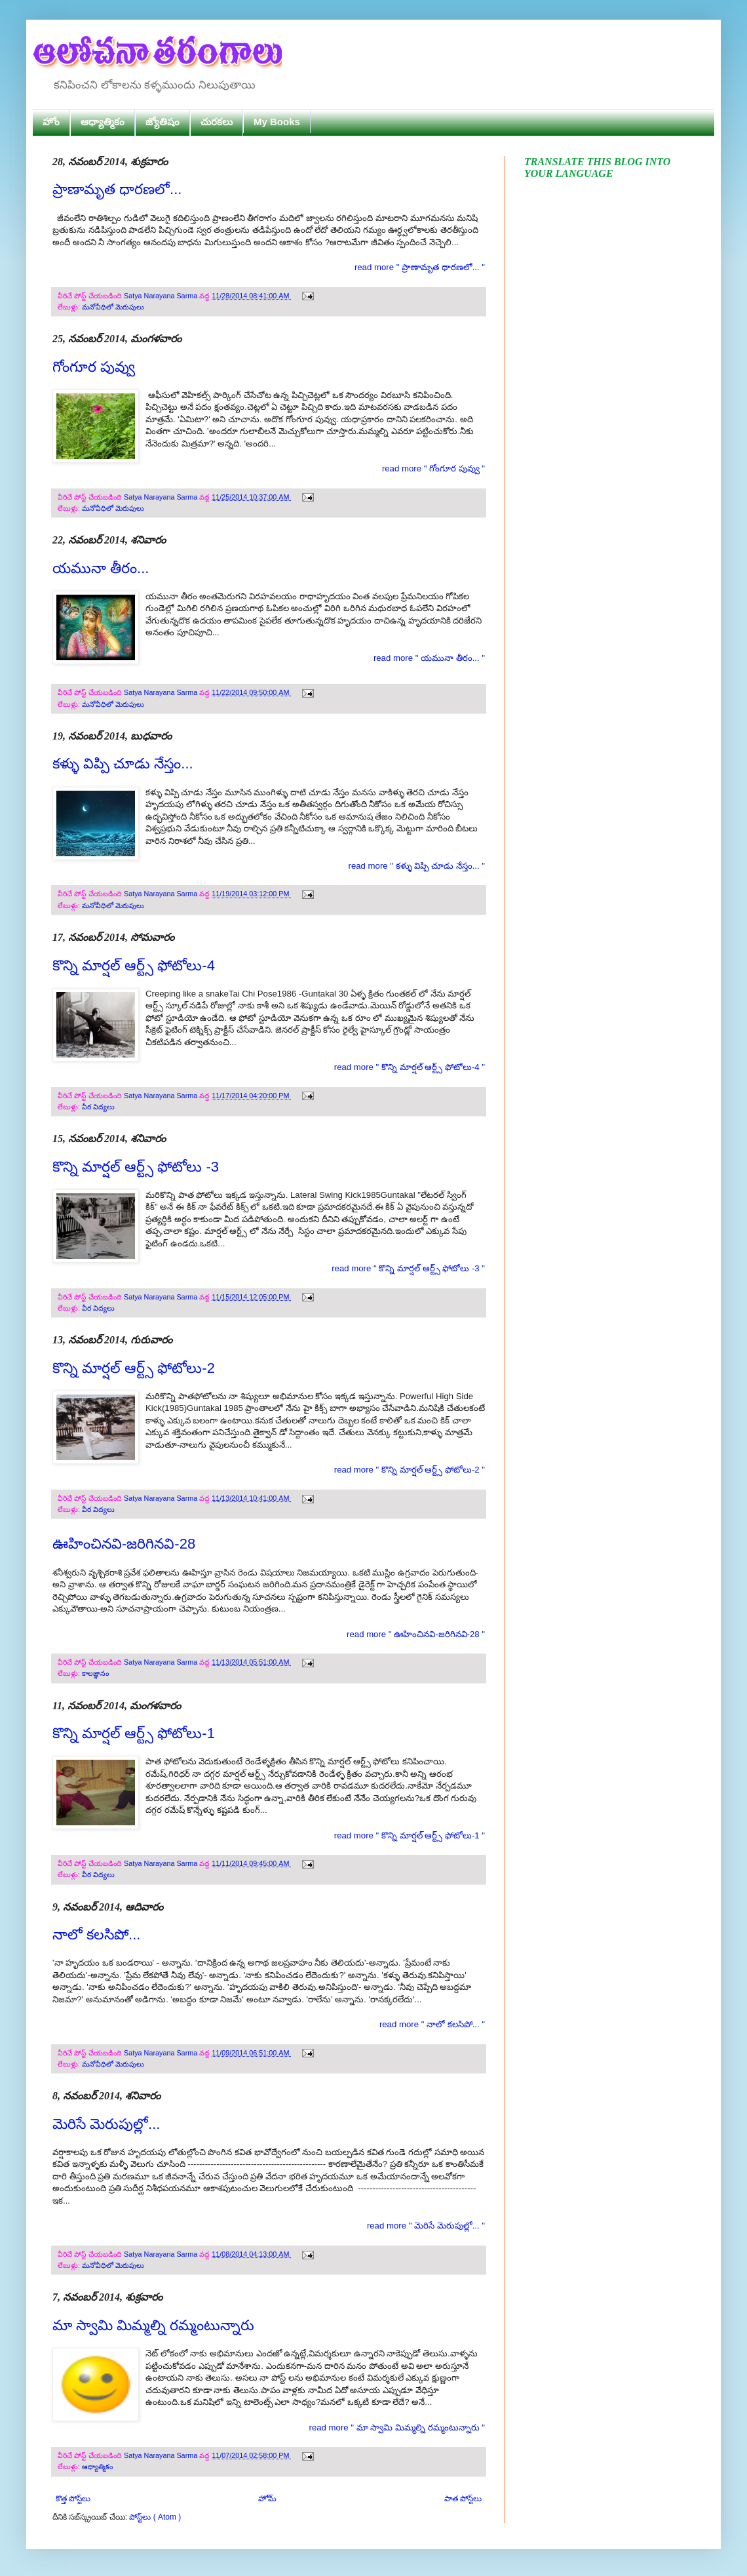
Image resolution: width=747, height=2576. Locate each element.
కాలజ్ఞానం (95, 1673)
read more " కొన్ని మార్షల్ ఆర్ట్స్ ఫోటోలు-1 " (409, 1835)
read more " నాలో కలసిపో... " (432, 2024)
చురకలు (217, 121)
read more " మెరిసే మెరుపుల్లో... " (426, 2225)
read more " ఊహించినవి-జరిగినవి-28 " (416, 1634)
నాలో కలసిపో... (96, 1934)
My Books (277, 121)
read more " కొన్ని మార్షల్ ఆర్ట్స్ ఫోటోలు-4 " (409, 1067)
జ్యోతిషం (162, 121)
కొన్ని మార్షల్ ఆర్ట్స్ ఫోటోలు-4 (133, 965)
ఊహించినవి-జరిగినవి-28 (123, 1544)
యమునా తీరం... (100, 568)
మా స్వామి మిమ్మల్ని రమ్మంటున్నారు (153, 2325)
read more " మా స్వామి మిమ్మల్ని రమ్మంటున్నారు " (397, 2427)
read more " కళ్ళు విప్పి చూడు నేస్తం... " (417, 866)
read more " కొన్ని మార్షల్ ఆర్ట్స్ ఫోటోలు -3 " (408, 1268)
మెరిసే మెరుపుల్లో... (106, 2124)
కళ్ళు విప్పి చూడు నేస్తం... (122, 763)
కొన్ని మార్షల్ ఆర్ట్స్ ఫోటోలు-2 (133, 1368)
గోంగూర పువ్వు (93, 367)
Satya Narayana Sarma (161, 296)
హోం (51, 121)
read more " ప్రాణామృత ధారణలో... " (419, 267)
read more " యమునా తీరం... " (429, 658)
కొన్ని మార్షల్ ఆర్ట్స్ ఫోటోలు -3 (135, 1167)
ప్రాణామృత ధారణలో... (117, 189)
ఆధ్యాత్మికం (103, 121)
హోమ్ (267, 2498)
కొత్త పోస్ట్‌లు (73, 2498)
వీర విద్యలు (98, 1107)
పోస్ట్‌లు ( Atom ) (155, 2517)
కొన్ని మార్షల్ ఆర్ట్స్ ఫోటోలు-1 (133, 1733)
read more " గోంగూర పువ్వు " (433, 468)
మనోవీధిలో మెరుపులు (113, 307)
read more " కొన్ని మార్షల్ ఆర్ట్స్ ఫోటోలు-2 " (409, 1470)
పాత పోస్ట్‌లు (463, 2498)
